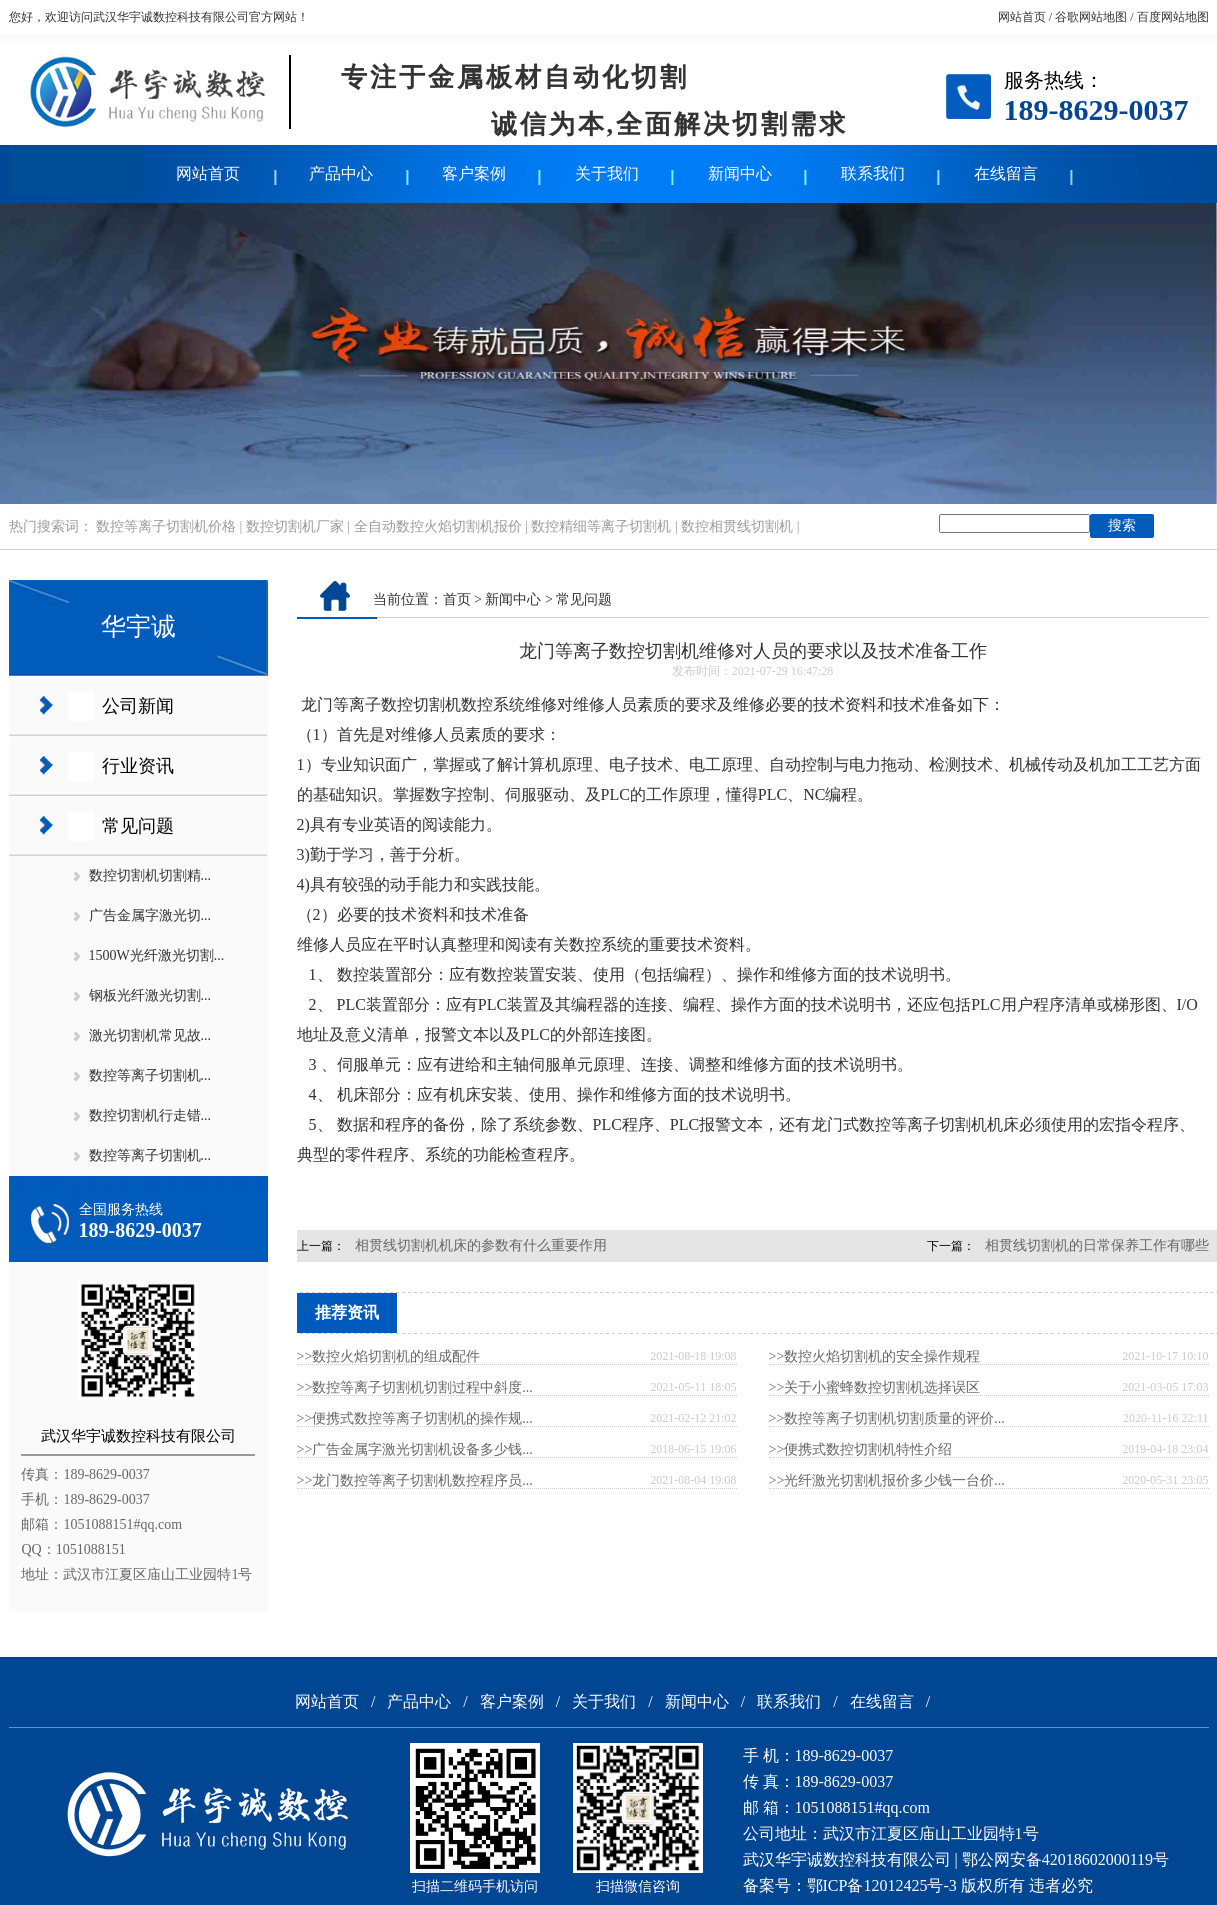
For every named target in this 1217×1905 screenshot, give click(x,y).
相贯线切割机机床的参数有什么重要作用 (481, 1245)
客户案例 (474, 173)
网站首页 (1022, 17)
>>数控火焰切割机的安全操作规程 (875, 1356)
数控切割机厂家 (295, 526)
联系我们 (873, 173)
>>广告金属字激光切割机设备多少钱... (415, 1449)
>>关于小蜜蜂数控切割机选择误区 (875, 1387)
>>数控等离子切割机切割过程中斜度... (415, 1387)
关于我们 (607, 173)
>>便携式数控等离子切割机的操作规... (415, 1418)
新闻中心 (740, 173)
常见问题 (138, 826)
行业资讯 (138, 766)
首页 (457, 599)
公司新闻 (138, 706)
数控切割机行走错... (150, 1115)
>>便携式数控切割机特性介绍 (861, 1449)
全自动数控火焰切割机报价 (438, 526)
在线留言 (1006, 173)
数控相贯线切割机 (737, 526)
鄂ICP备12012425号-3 (882, 1885)
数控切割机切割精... (150, 875)
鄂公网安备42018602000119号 (1065, 1859)
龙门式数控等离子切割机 (899, 1124)
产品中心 (341, 173)
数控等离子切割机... (150, 1075)
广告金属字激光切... (150, 915)
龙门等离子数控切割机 (381, 704)
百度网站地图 (1173, 17)
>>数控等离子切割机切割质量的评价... (887, 1418)
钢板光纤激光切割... (150, 995)
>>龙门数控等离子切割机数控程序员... (415, 1480)
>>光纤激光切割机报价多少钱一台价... (887, 1480)
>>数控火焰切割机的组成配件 (389, 1356)
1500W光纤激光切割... (157, 955)
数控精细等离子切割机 (601, 526)
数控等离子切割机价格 (166, 526)
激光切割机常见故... (150, 1035)
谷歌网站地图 (1091, 17)
